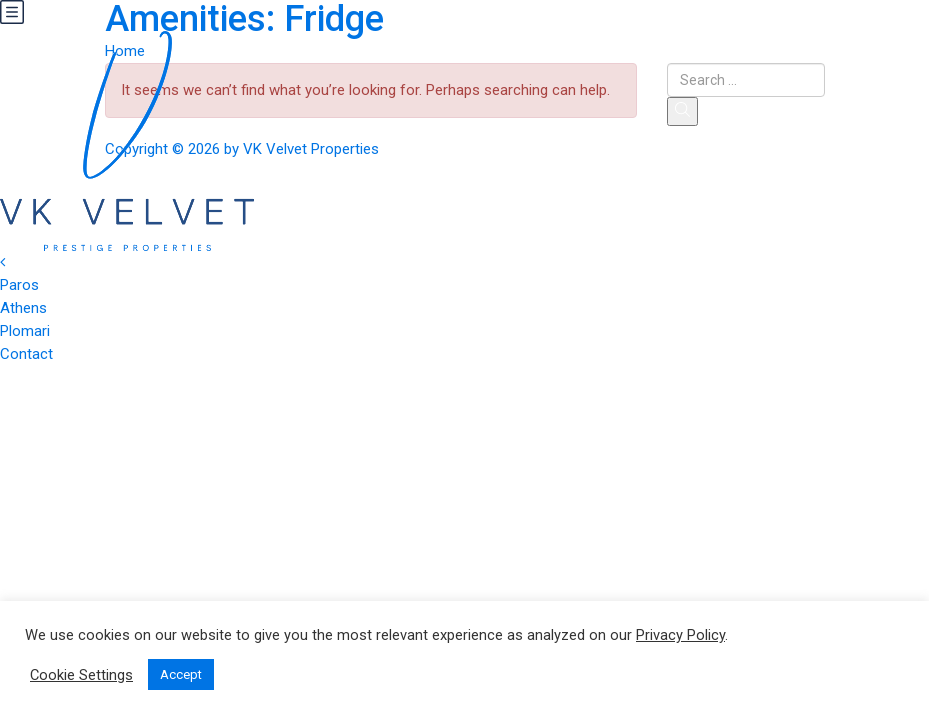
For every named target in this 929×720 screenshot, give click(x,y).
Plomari (25, 331)
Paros (19, 285)
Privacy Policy (680, 635)
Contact (26, 354)
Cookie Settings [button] (81, 675)
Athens (23, 308)
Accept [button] (181, 674)
